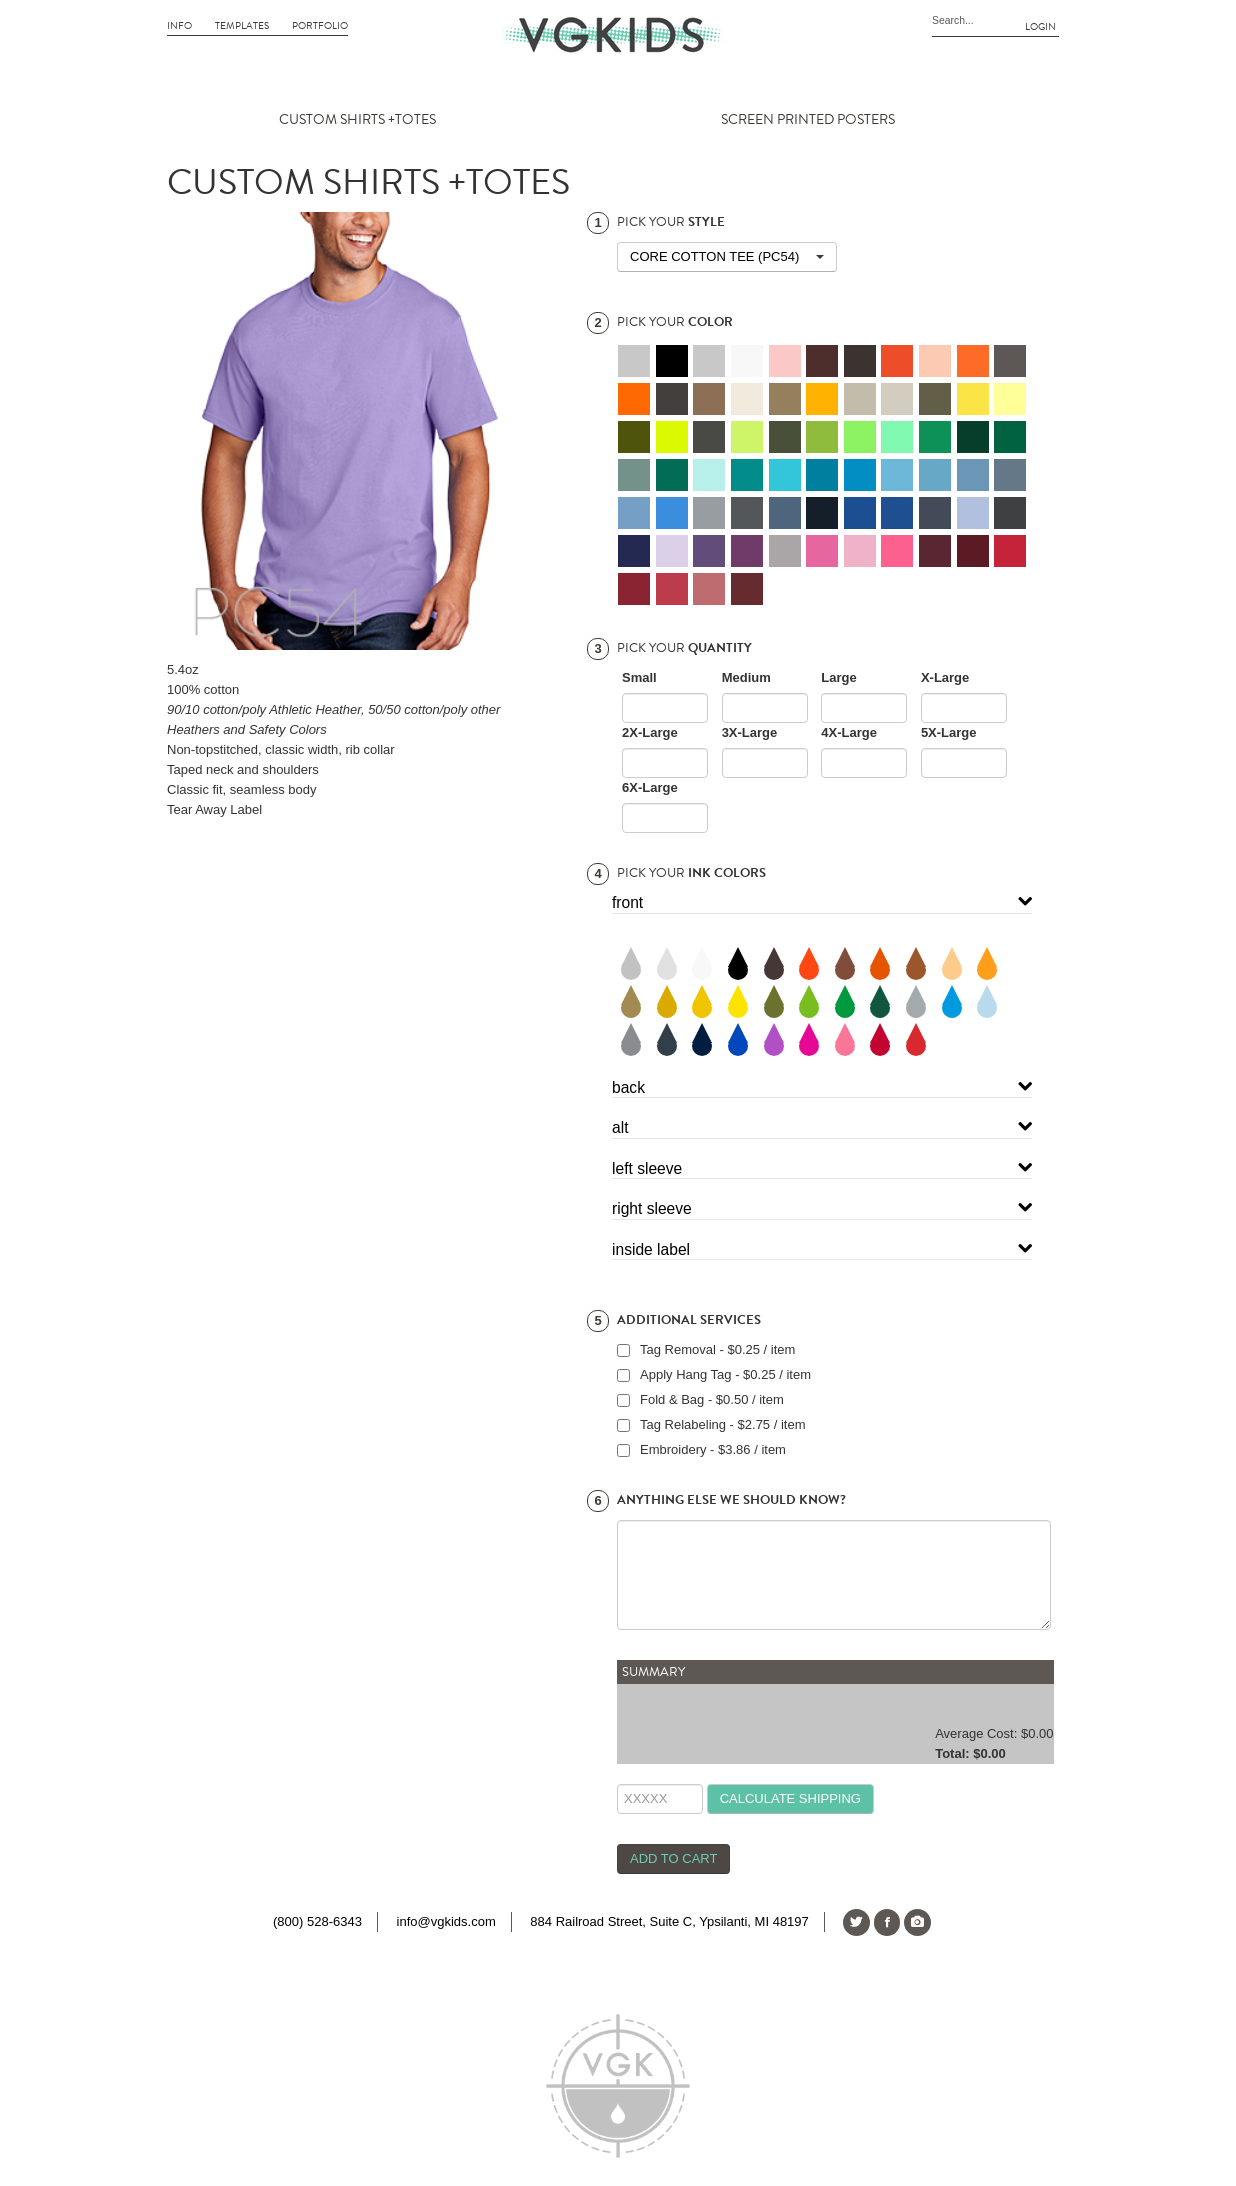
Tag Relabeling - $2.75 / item (722, 1424)
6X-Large (650, 787)
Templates (242, 26)
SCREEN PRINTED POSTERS (808, 120)
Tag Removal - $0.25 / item (717, 1349)
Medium (746, 677)
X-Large (945, 677)
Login (1040, 27)
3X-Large (750, 732)
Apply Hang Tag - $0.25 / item (725, 1374)
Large (838, 677)
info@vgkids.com (446, 1921)
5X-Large (949, 732)
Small (639, 677)
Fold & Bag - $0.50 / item (712, 1399)
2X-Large (650, 732)
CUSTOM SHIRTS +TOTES (357, 120)
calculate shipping (790, 1798)
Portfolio (320, 26)
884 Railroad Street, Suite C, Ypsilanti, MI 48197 (669, 1921)
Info (179, 26)
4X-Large (849, 732)
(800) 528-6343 (317, 1921)
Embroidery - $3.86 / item (713, 1449)
